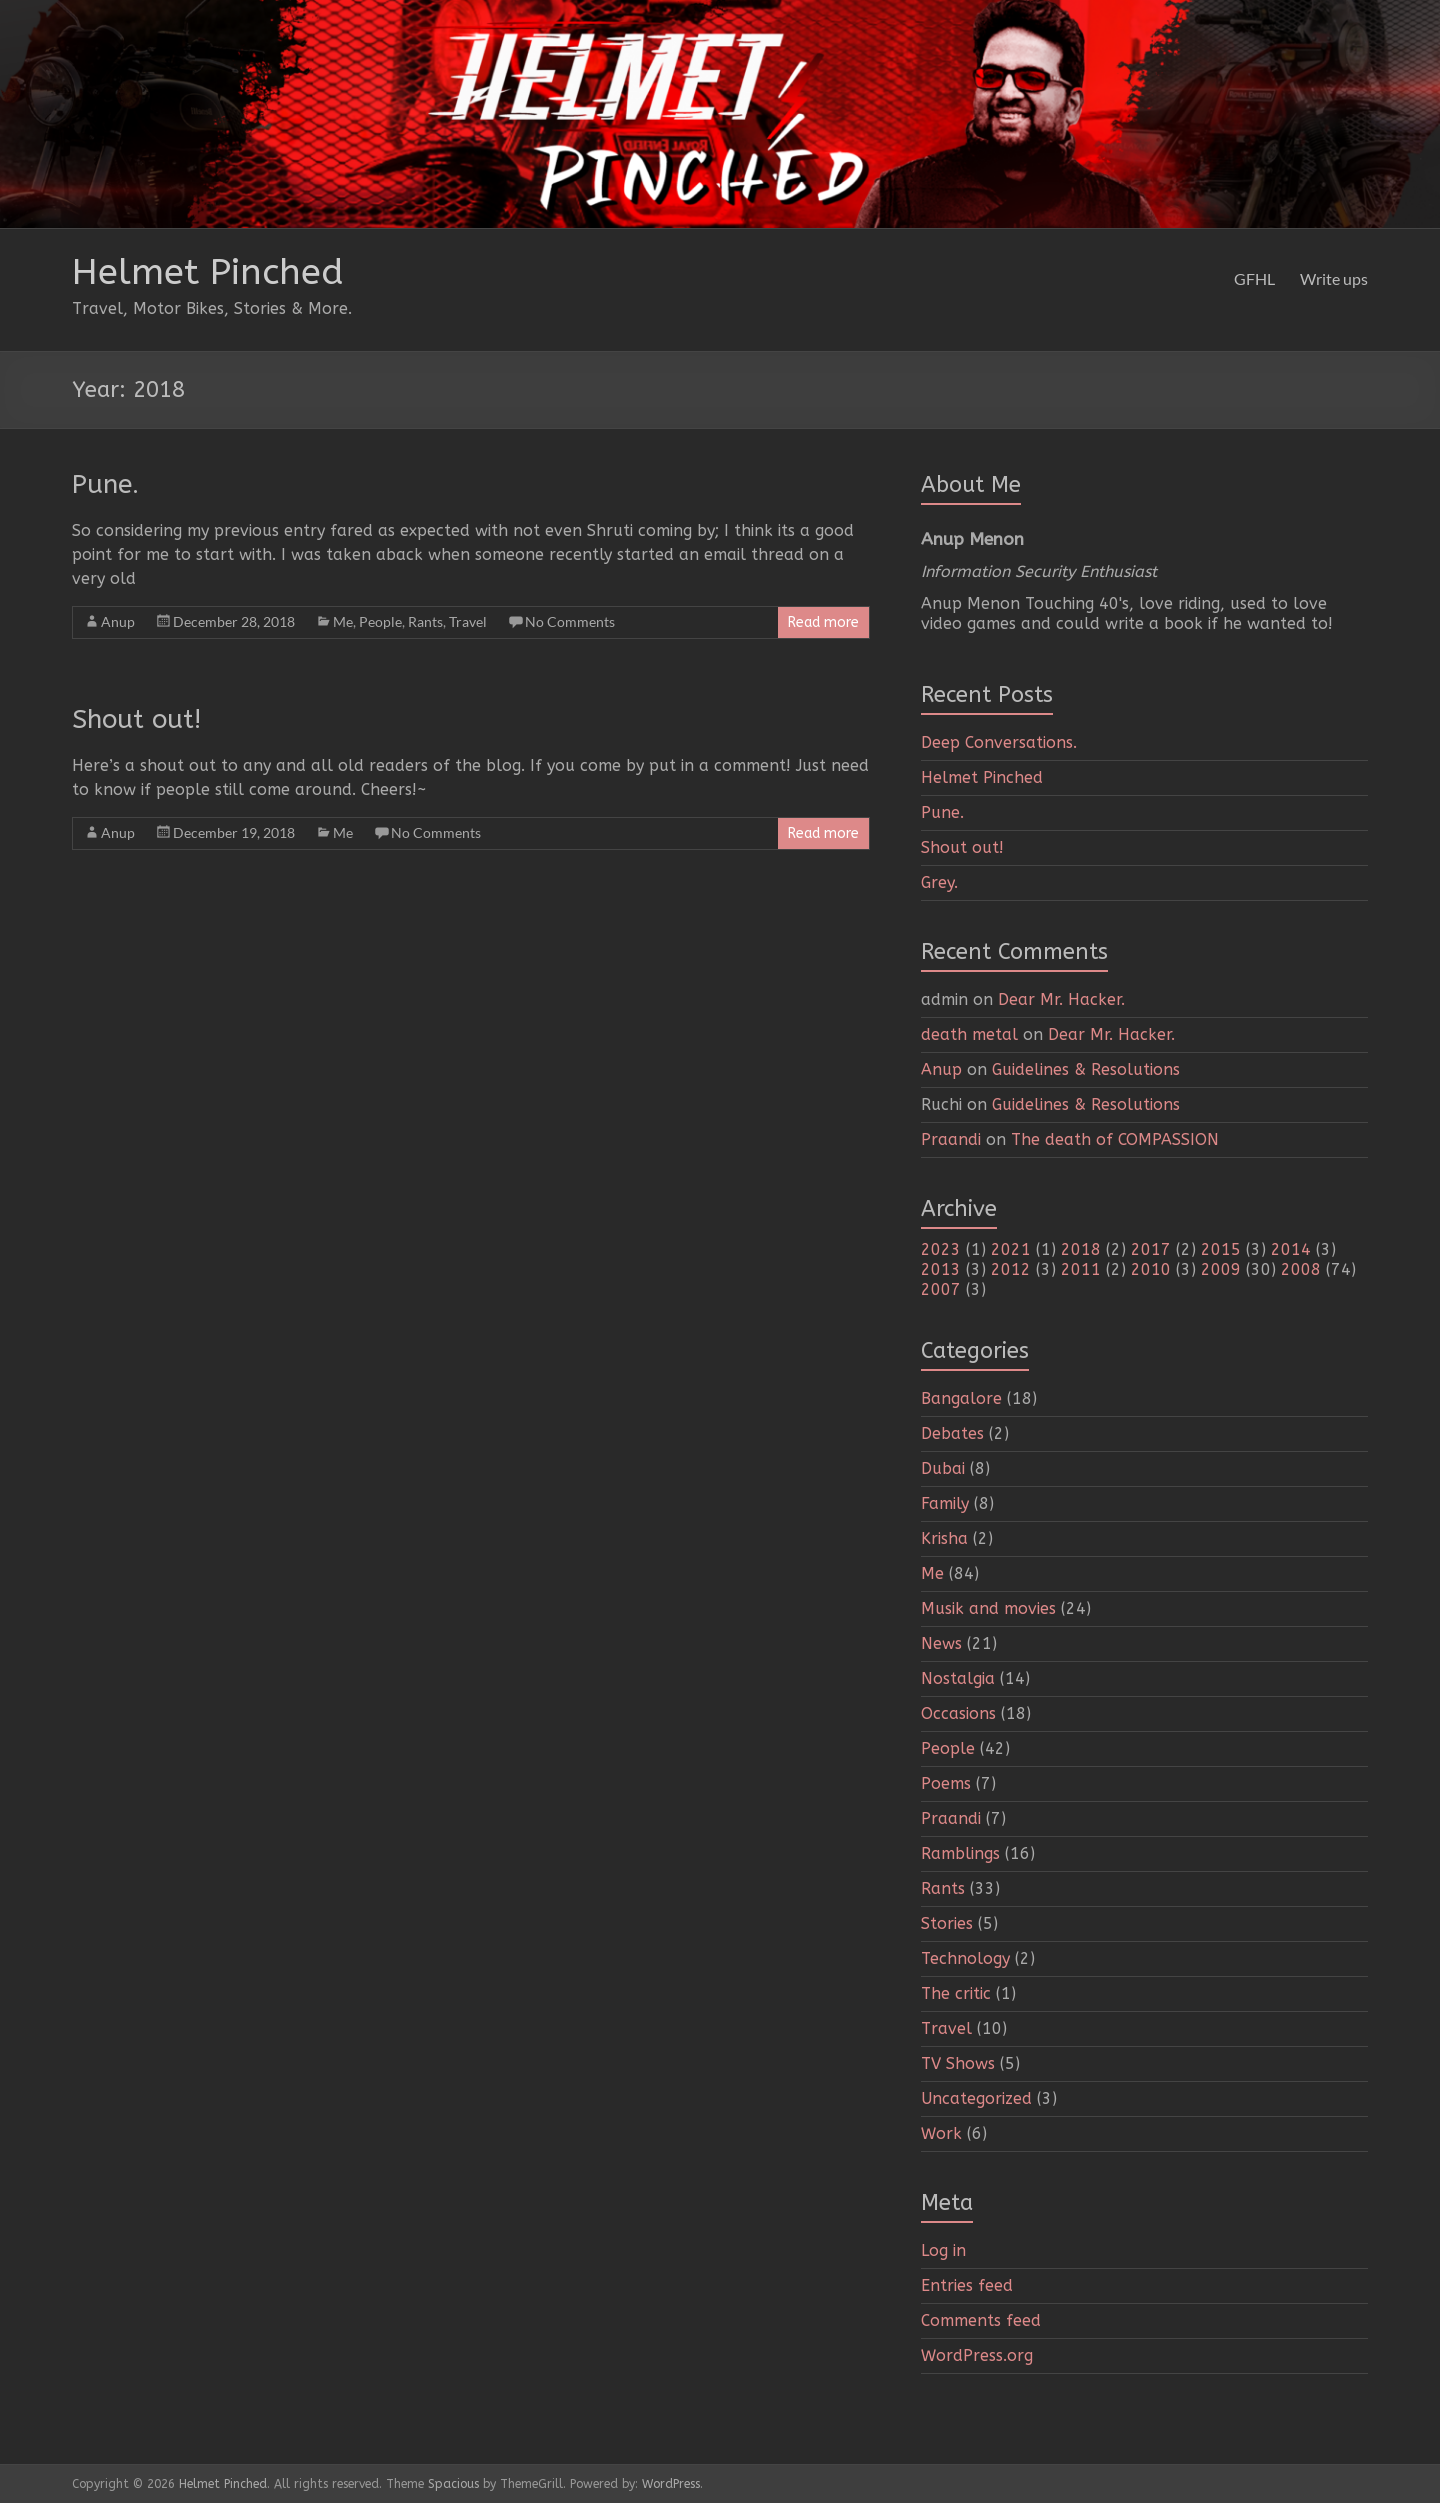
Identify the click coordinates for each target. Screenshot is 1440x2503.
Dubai (943, 1468)
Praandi (951, 1139)
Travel (468, 621)
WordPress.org (977, 2355)
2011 (1081, 1269)
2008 (1301, 1269)
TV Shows (958, 2063)
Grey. (939, 882)
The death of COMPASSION (1115, 1139)
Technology (965, 1958)
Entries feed (967, 2285)
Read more (823, 622)
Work (941, 2133)
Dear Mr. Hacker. (1061, 999)
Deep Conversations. (999, 742)
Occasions (958, 1713)
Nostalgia (958, 1678)
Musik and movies (988, 1608)
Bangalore (961, 1398)
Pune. (105, 484)
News (941, 1643)
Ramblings (960, 1853)
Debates (952, 1433)
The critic (956, 1993)
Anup (118, 621)
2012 (1011, 1269)
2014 (1291, 1249)
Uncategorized (976, 2098)
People (380, 621)
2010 (1151, 1269)
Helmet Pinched (208, 272)
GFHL (1254, 278)
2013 (941, 1269)
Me (343, 621)
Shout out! (136, 719)
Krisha (944, 1538)
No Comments (570, 621)
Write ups (1334, 278)
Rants (425, 621)
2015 (1221, 1249)
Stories (947, 1923)
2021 (1011, 1249)
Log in (943, 2250)
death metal (969, 1034)
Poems (946, 1783)
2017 (1151, 1249)
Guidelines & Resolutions (1086, 1069)
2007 (941, 1289)
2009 (1221, 1269)
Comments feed (981, 2320)
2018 (1081, 1249)
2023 (941, 1249)
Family (945, 1503)
